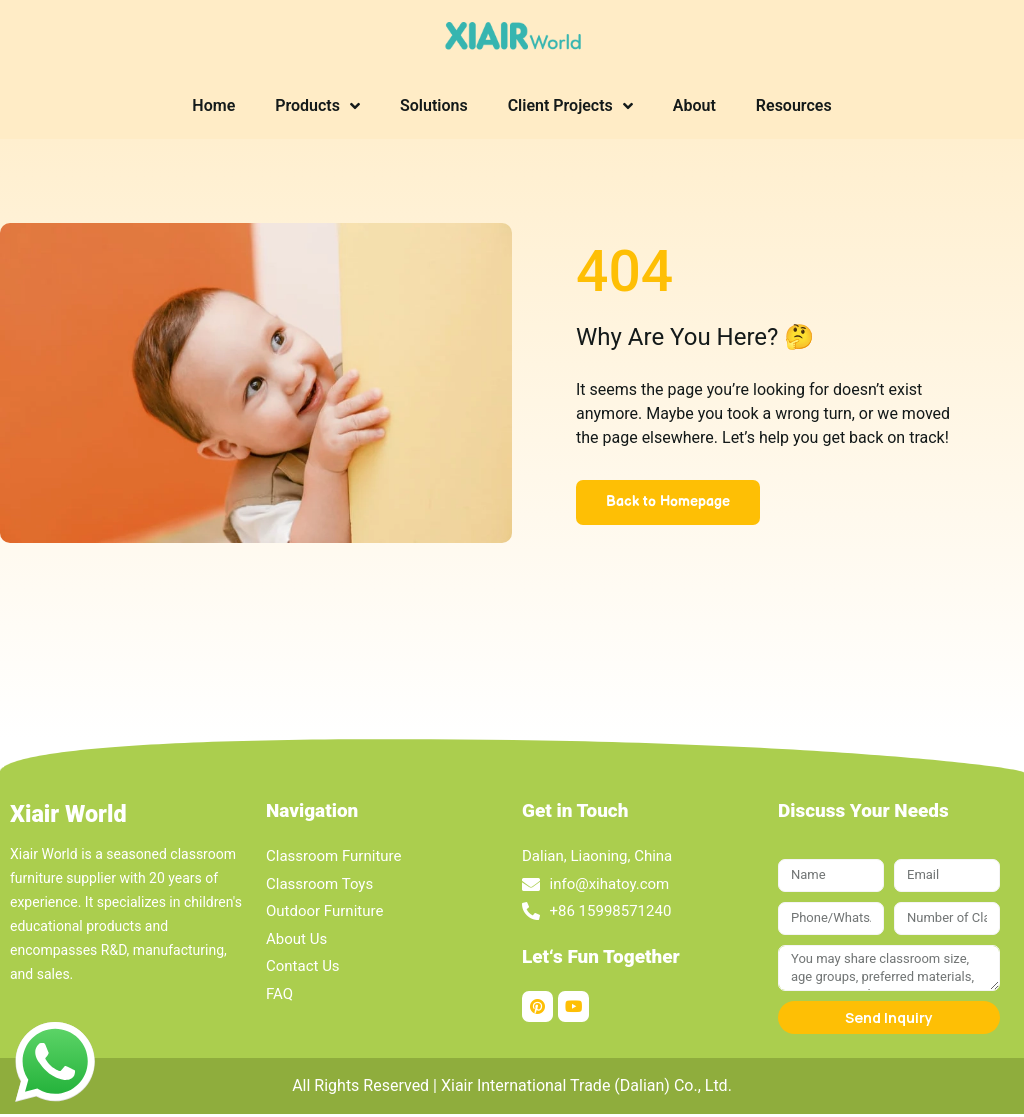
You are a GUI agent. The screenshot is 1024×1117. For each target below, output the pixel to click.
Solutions (434, 105)
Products (317, 106)
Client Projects (570, 106)
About (694, 105)
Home (213, 105)
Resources (794, 105)
